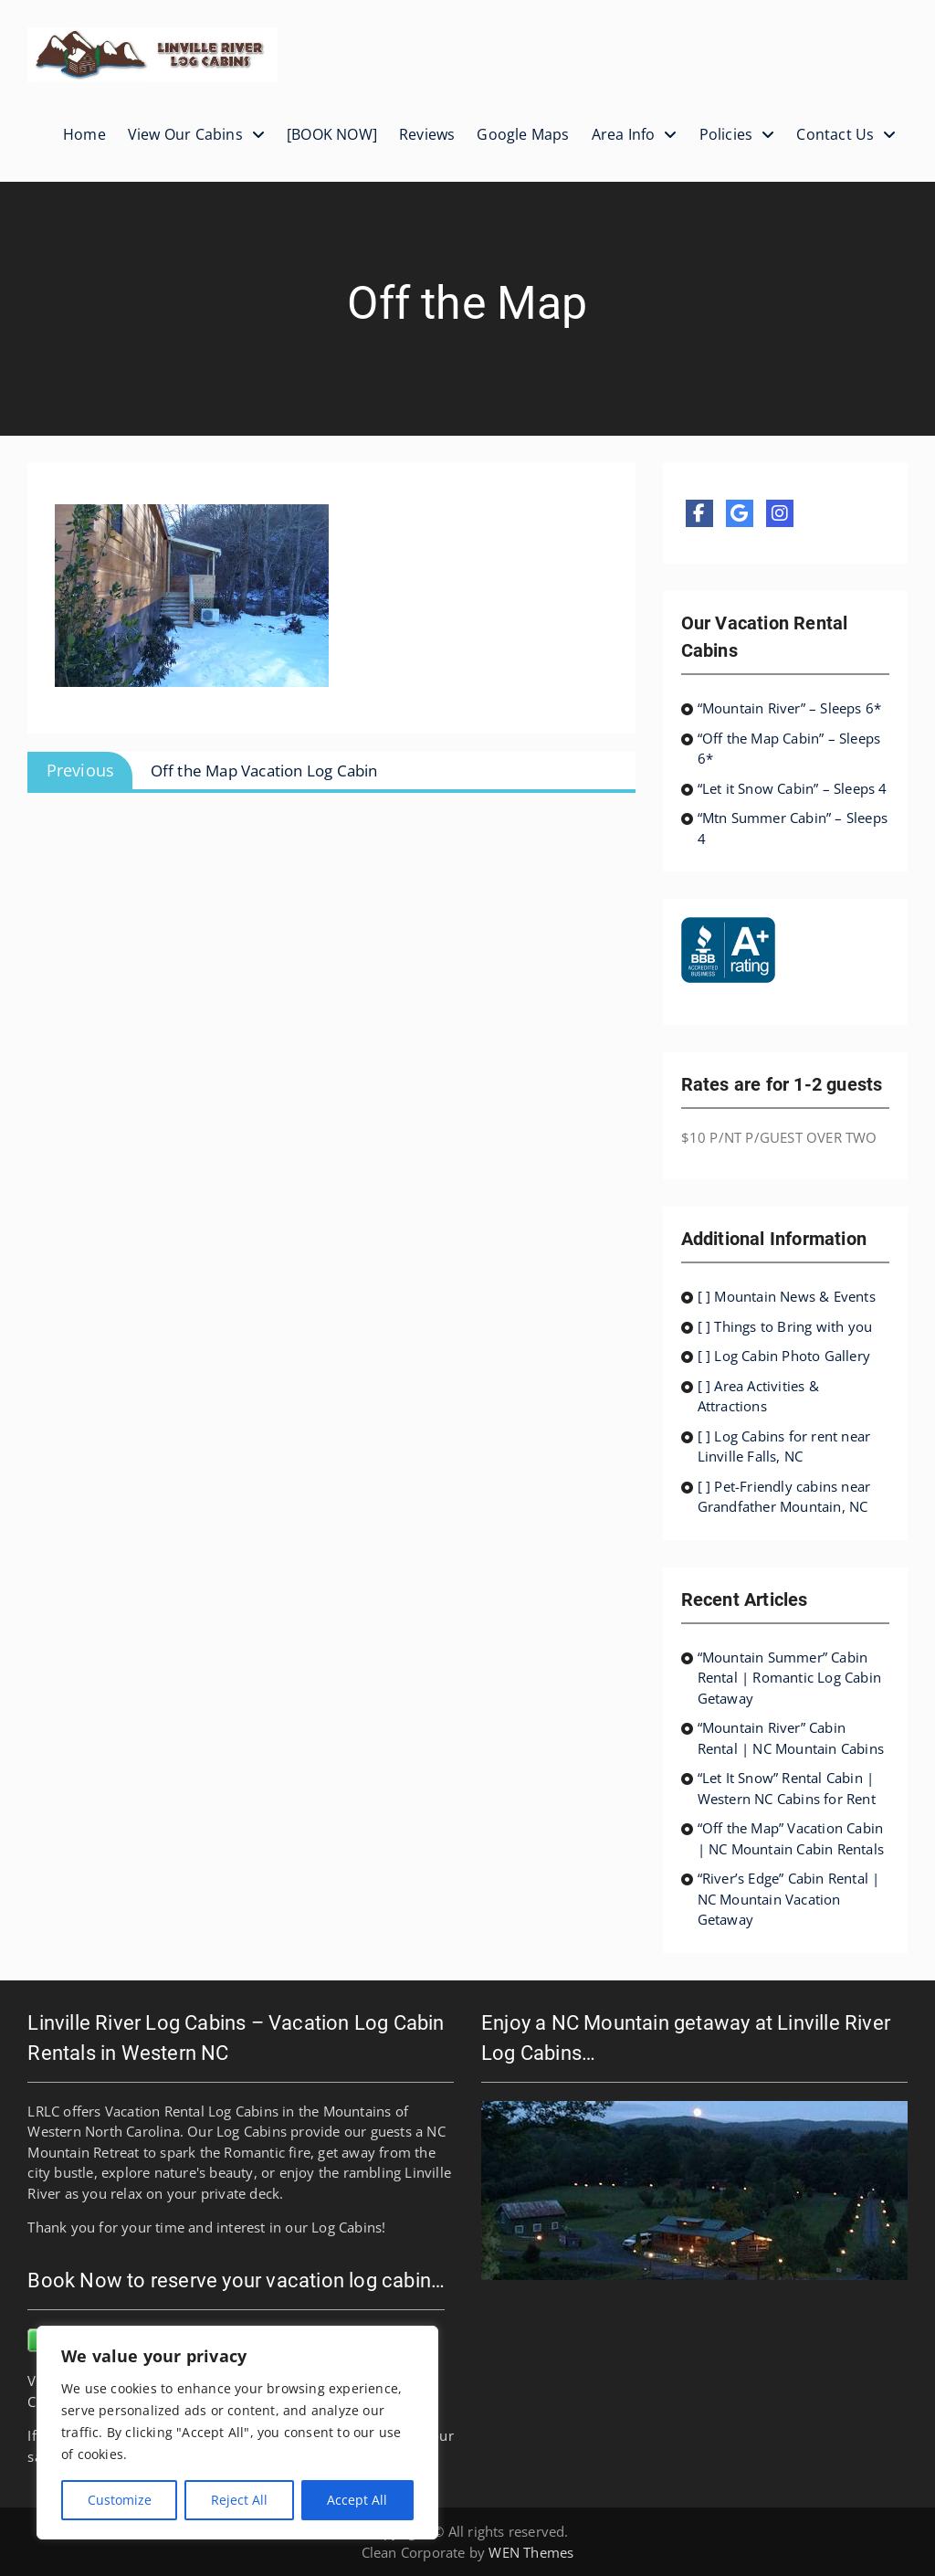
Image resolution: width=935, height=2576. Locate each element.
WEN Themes (531, 2552)
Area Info (624, 134)
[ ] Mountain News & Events (787, 1296)
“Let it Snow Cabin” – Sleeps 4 (793, 788)
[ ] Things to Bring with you (785, 1326)
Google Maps (523, 134)
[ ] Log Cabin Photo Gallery (784, 1355)
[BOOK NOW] (332, 134)
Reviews (427, 134)
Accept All (357, 2499)
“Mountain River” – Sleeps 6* (790, 708)
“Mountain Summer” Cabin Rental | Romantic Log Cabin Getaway (789, 1677)
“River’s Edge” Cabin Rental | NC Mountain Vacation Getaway (789, 1898)
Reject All (239, 2499)
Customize (120, 2499)
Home (84, 134)
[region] (237, 2432)
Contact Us (835, 134)
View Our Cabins (185, 134)
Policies (726, 134)
